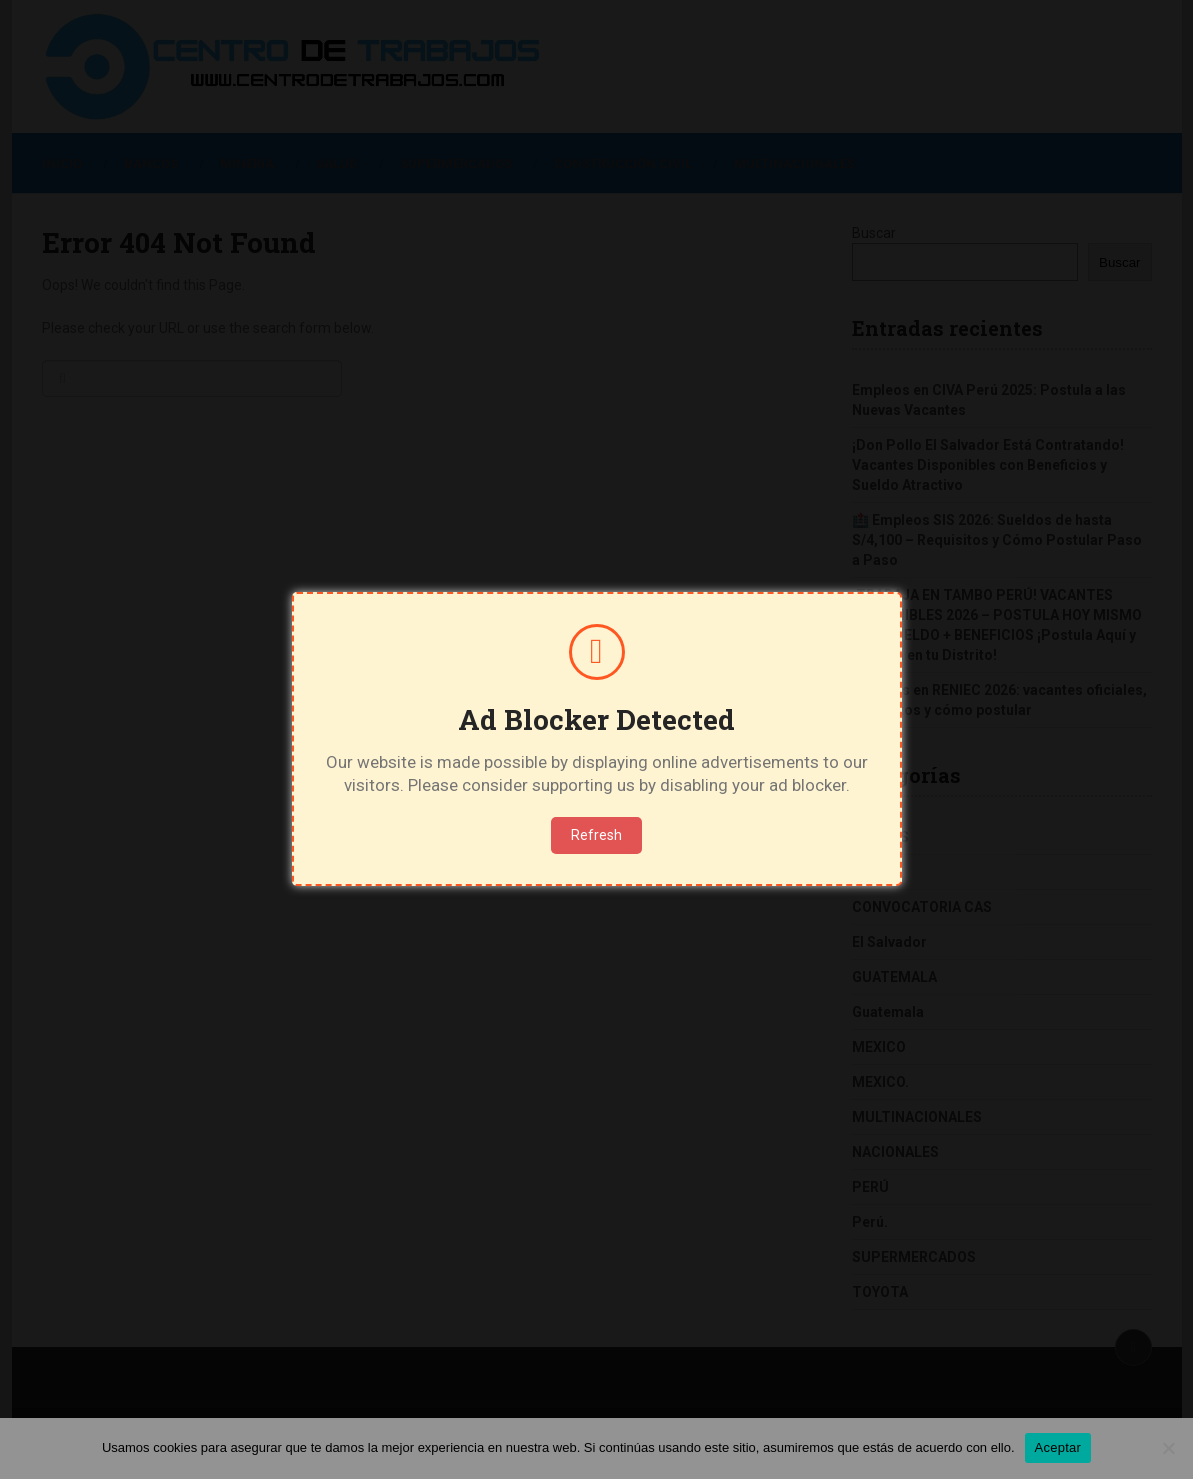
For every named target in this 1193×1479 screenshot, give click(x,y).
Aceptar (1058, 1447)
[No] (1168, 1448)
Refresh (596, 835)
